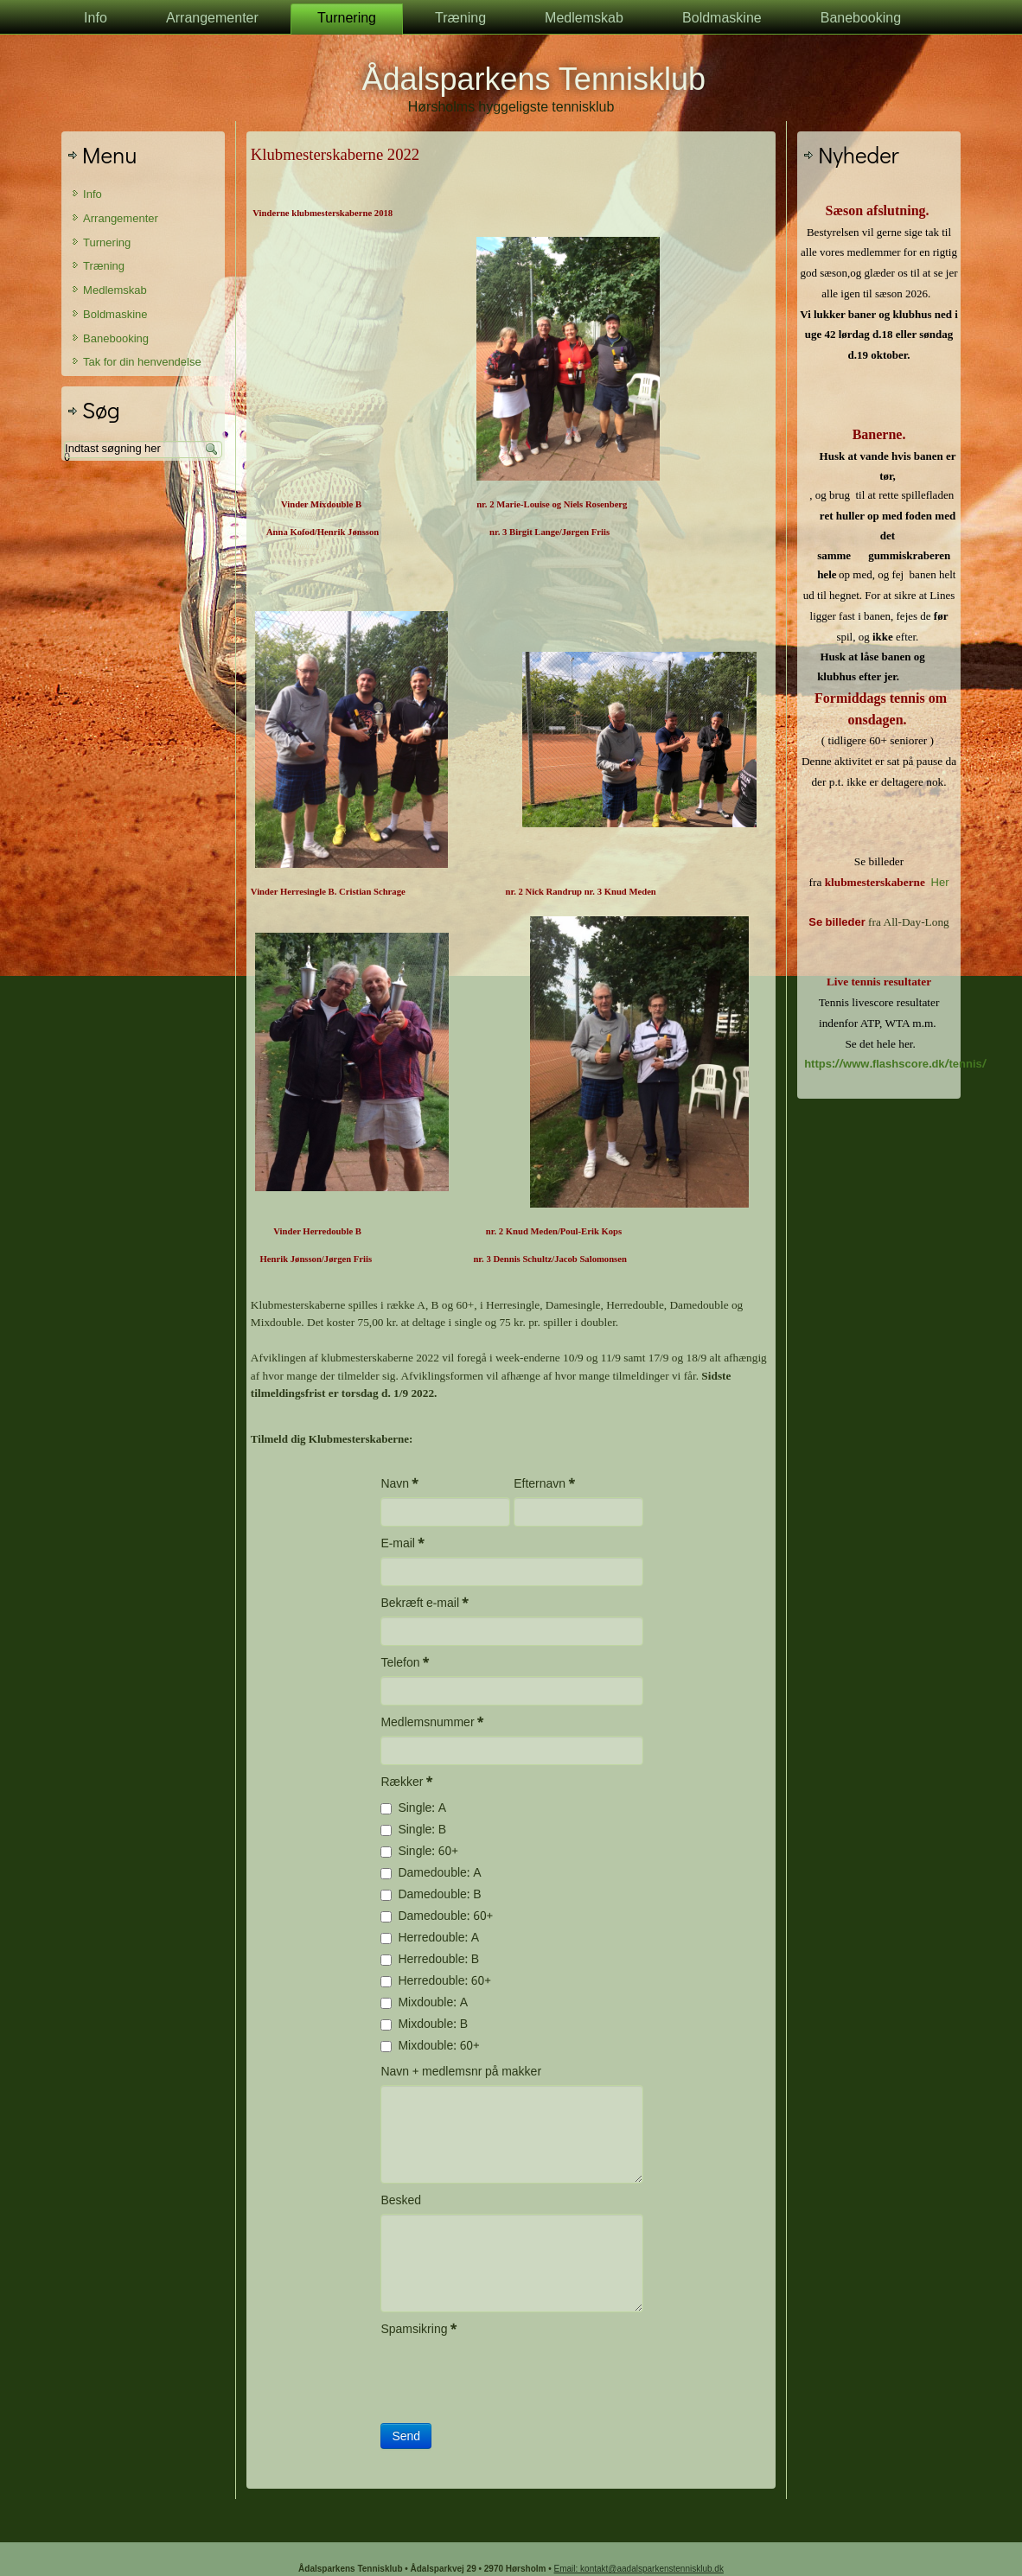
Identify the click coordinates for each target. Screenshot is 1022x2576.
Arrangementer (212, 18)
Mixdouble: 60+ (429, 2046)
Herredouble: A (429, 1938)
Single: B (413, 1830)
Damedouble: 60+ (436, 1916)
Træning (460, 18)
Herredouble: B (429, 1959)
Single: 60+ (418, 1851)
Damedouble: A (430, 1873)
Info (95, 18)
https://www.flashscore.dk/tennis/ (895, 1064)
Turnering (346, 18)
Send (406, 2436)
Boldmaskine (722, 18)
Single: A (413, 1807)
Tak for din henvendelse (142, 363)
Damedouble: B (430, 1894)
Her (940, 883)
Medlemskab (584, 18)
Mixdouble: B (424, 2024)
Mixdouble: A (424, 2003)
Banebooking (861, 18)
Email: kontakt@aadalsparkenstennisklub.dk (639, 2568)
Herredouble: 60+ (435, 1981)
